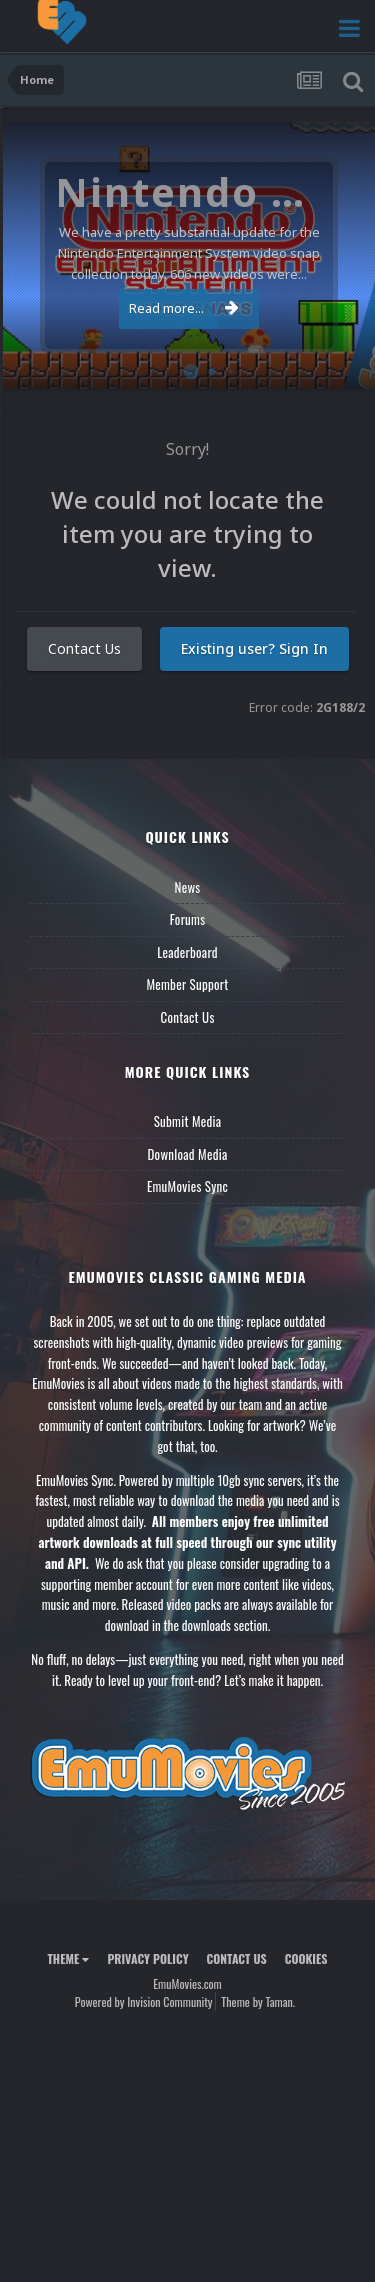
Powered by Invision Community (144, 2001)
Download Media (188, 1154)
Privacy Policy (147, 1958)
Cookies (306, 1958)
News (188, 887)
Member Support (187, 984)
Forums (188, 919)
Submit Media (188, 1121)
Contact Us (84, 648)
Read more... (184, 308)
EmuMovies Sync (187, 1186)
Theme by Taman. (258, 2001)
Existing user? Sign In (254, 648)
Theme (68, 1958)
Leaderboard (187, 952)
